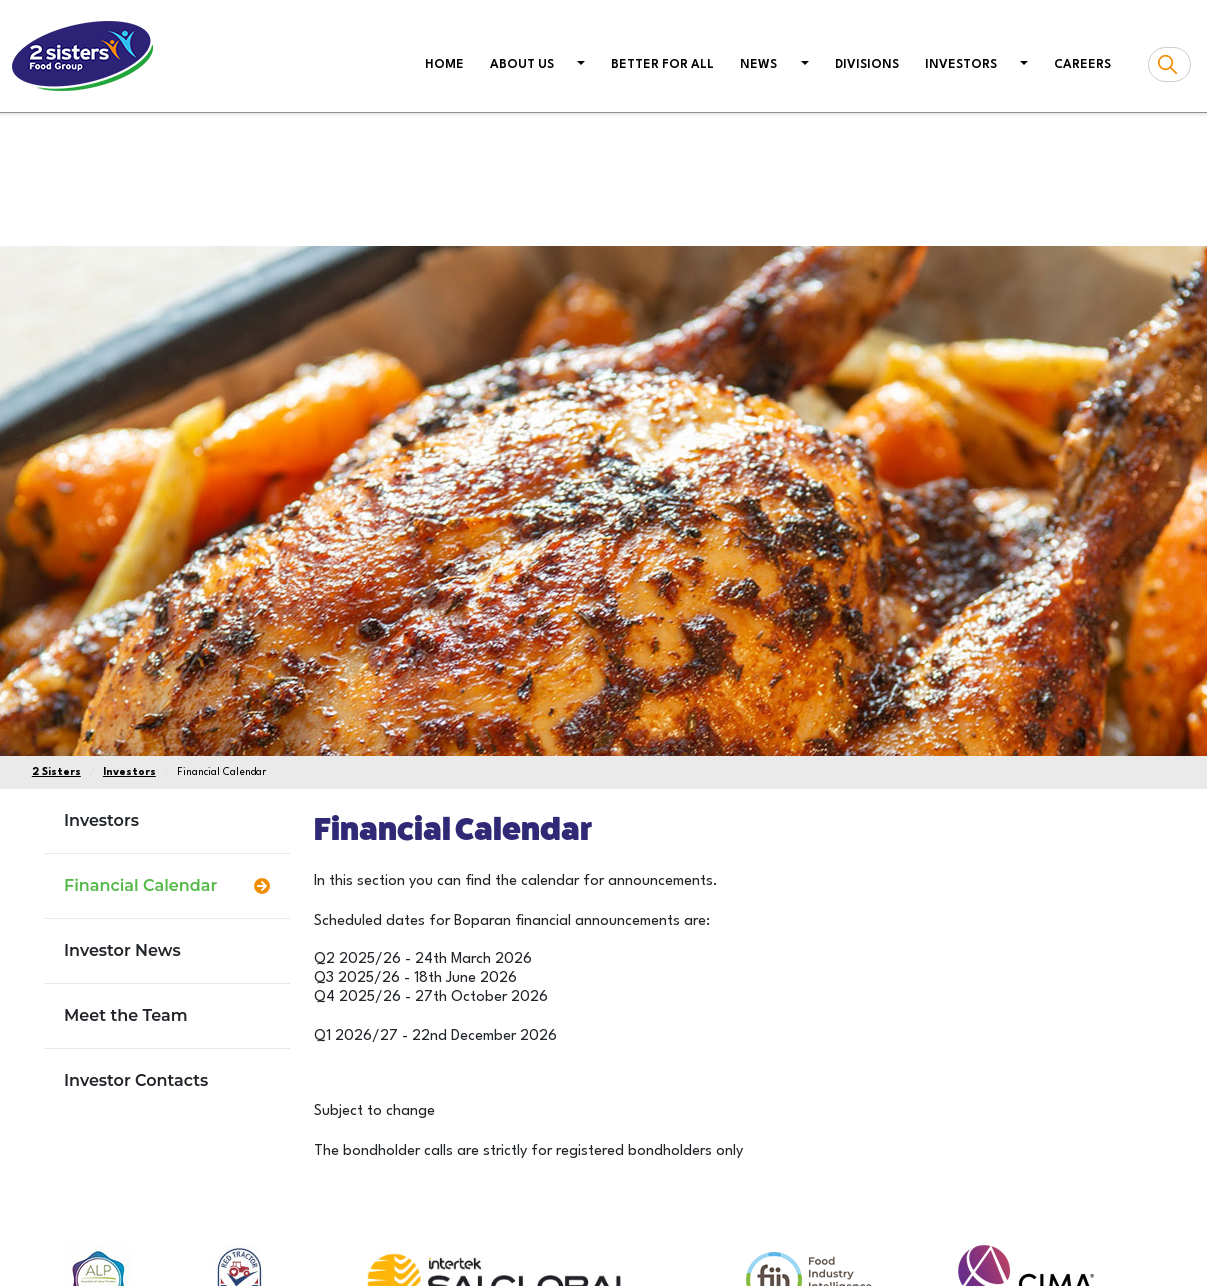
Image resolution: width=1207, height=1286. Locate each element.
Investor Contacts (136, 1080)
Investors (961, 65)
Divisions (867, 65)
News (758, 65)
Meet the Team (126, 1015)
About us (522, 65)
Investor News (122, 950)
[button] (579, 66)
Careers (1082, 65)
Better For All (662, 65)
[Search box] (1169, 64)
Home (448, 63)
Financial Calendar (140, 885)
